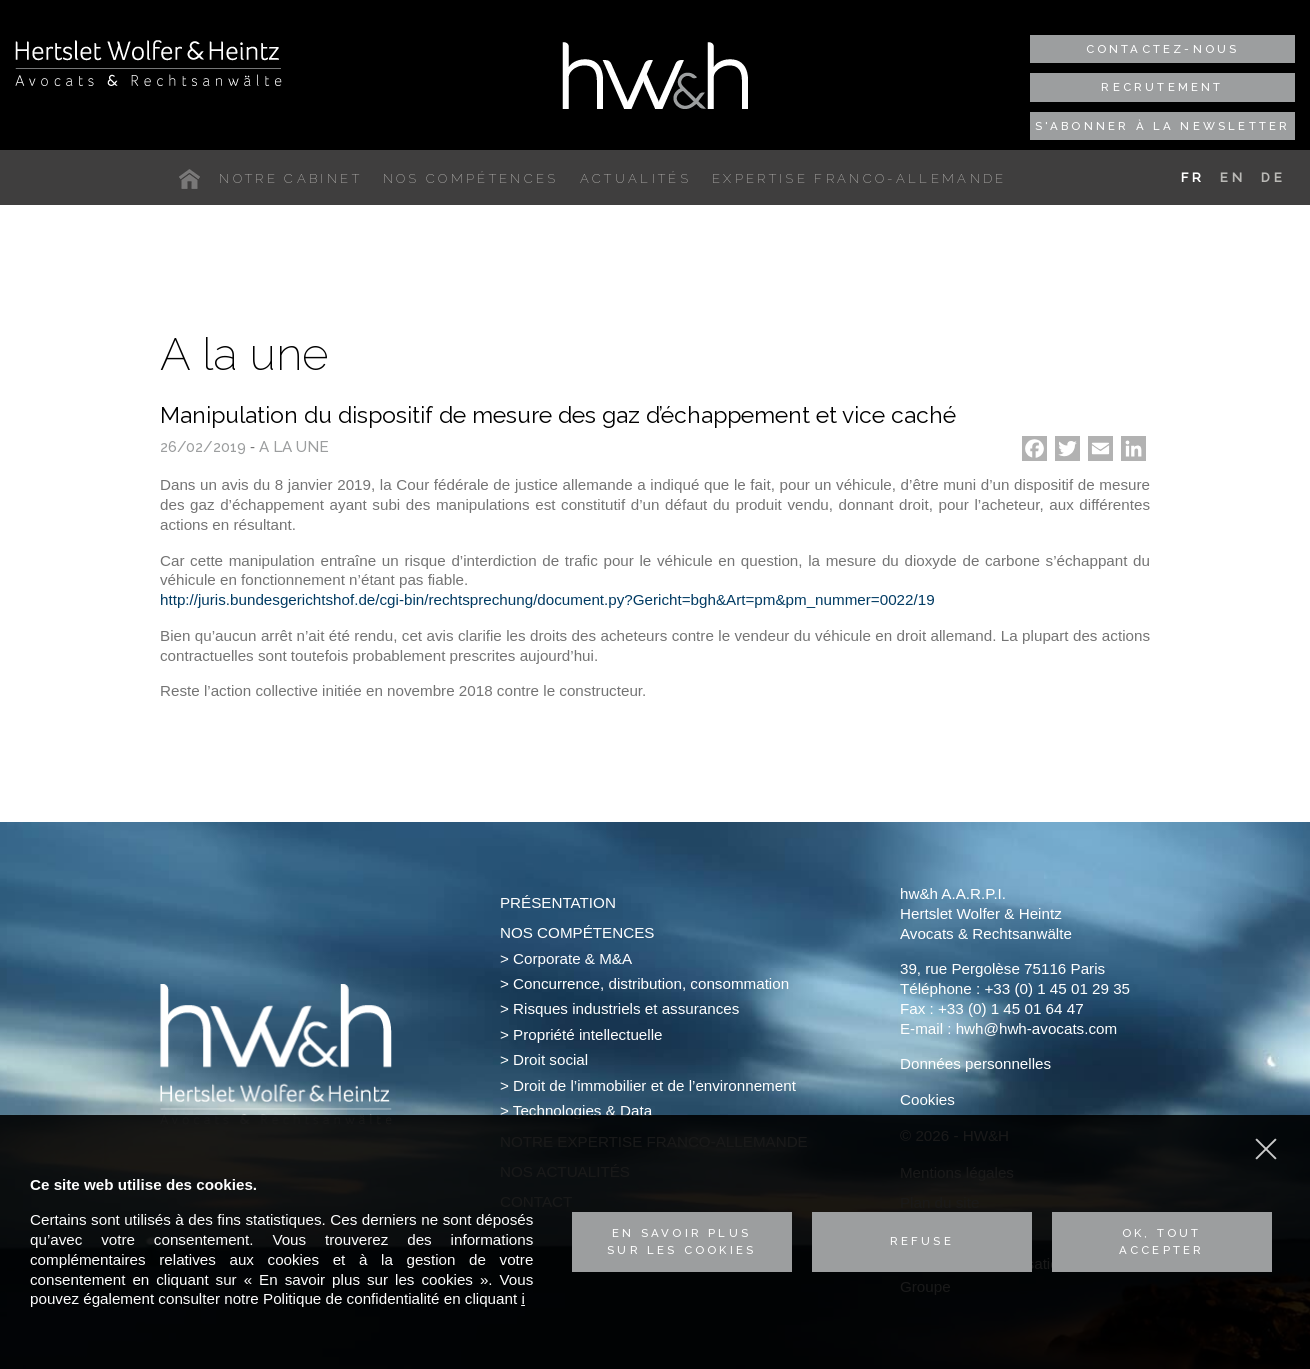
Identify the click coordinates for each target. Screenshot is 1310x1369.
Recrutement (1162, 87)
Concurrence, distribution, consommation (651, 983)
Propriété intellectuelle (587, 1034)
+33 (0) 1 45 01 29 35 (1057, 988)
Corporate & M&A (572, 958)
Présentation (558, 902)
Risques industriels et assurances (626, 1008)
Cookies (927, 1099)
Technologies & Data (582, 1110)
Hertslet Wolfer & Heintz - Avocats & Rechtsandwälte (148, 63)
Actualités (635, 178)
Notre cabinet (290, 178)
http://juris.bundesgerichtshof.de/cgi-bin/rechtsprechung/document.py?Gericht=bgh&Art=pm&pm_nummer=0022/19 (547, 599)
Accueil (194, 179)
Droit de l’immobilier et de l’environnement (654, 1085)
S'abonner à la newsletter (1163, 126)
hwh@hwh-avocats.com (1036, 1028)
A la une (294, 447)
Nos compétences (471, 178)
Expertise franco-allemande (859, 178)
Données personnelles (975, 1063)
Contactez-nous (1163, 49)
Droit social (550, 1059)
